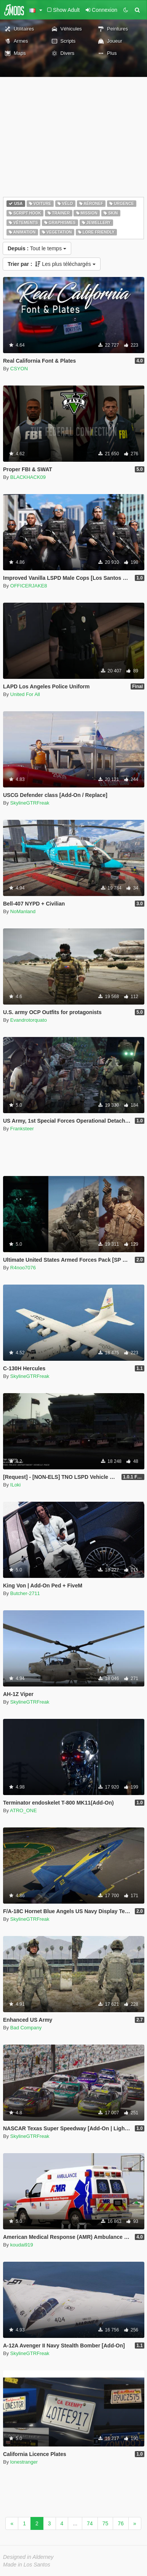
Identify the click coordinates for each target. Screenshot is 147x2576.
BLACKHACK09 (28, 477)
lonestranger (24, 2462)
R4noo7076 (23, 1267)
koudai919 (21, 2245)
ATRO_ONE (23, 1810)
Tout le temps (37, 248)
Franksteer (22, 1128)
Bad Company (26, 2027)
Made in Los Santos (26, 2565)
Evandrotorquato (28, 1020)
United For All (25, 694)
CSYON (19, 368)
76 (121, 2523)
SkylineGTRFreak (30, 803)
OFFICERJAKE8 (28, 586)
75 (105, 2523)
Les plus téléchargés (52, 264)
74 (90, 2523)
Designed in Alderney (28, 2557)
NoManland (23, 911)
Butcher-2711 (25, 1593)
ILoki (15, 1485)
